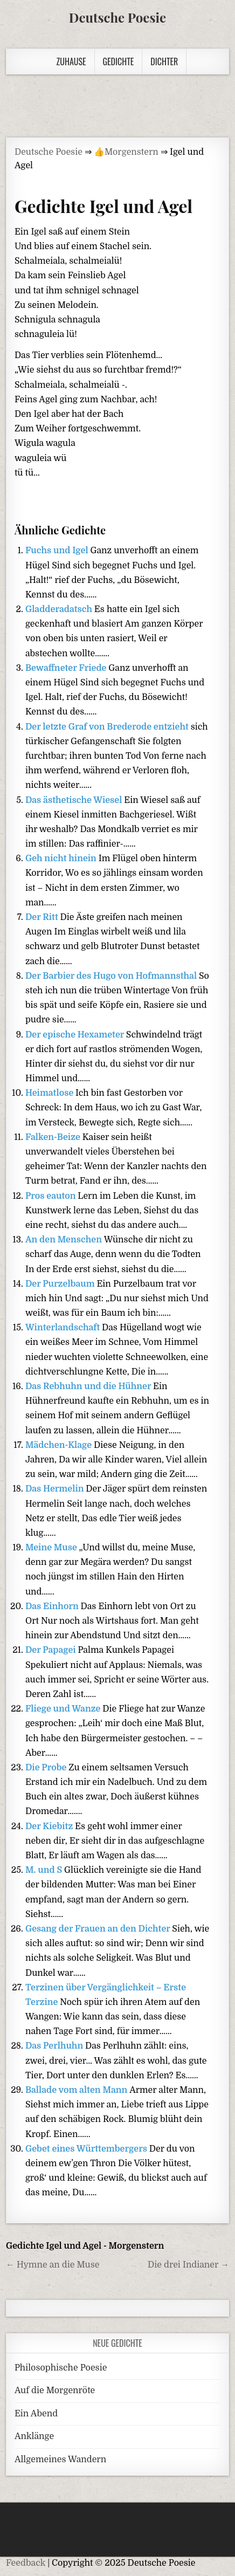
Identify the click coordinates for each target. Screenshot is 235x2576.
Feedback (25, 2563)
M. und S (44, 1870)
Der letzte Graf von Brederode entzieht (108, 727)
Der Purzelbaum (61, 1284)
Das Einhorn (53, 1606)
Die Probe (46, 1768)
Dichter (164, 61)
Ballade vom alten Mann (77, 2090)
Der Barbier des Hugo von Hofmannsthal (112, 976)
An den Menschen (64, 1240)
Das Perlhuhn (55, 2046)
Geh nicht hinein (62, 858)
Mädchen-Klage (59, 1445)
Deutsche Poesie (117, 17)
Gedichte (118, 61)
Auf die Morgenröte (55, 2390)
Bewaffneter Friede (66, 668)
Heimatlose (50, 1093)
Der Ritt (42, 917)
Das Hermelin (55, 1489)
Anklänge (34, 2436)
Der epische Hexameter (75, 1035)
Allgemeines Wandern (60, 2459)
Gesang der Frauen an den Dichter (98, 1929)
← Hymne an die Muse (53, 2265)
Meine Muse (52, 1548)
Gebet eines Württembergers (87, 2149)
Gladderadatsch (59, 609)
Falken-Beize (53, 1137)
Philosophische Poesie (61, 2368)
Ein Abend (36, 2414)
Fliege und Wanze (63, 1709)
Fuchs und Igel (58, 550)
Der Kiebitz (50, 1826)
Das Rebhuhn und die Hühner (89, 1386)
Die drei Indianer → (188, 2265)
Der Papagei (51, 1650)
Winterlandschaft (63, 1327)
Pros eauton (51, 1196)
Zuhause (71, 61)
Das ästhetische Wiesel (74, 800)
